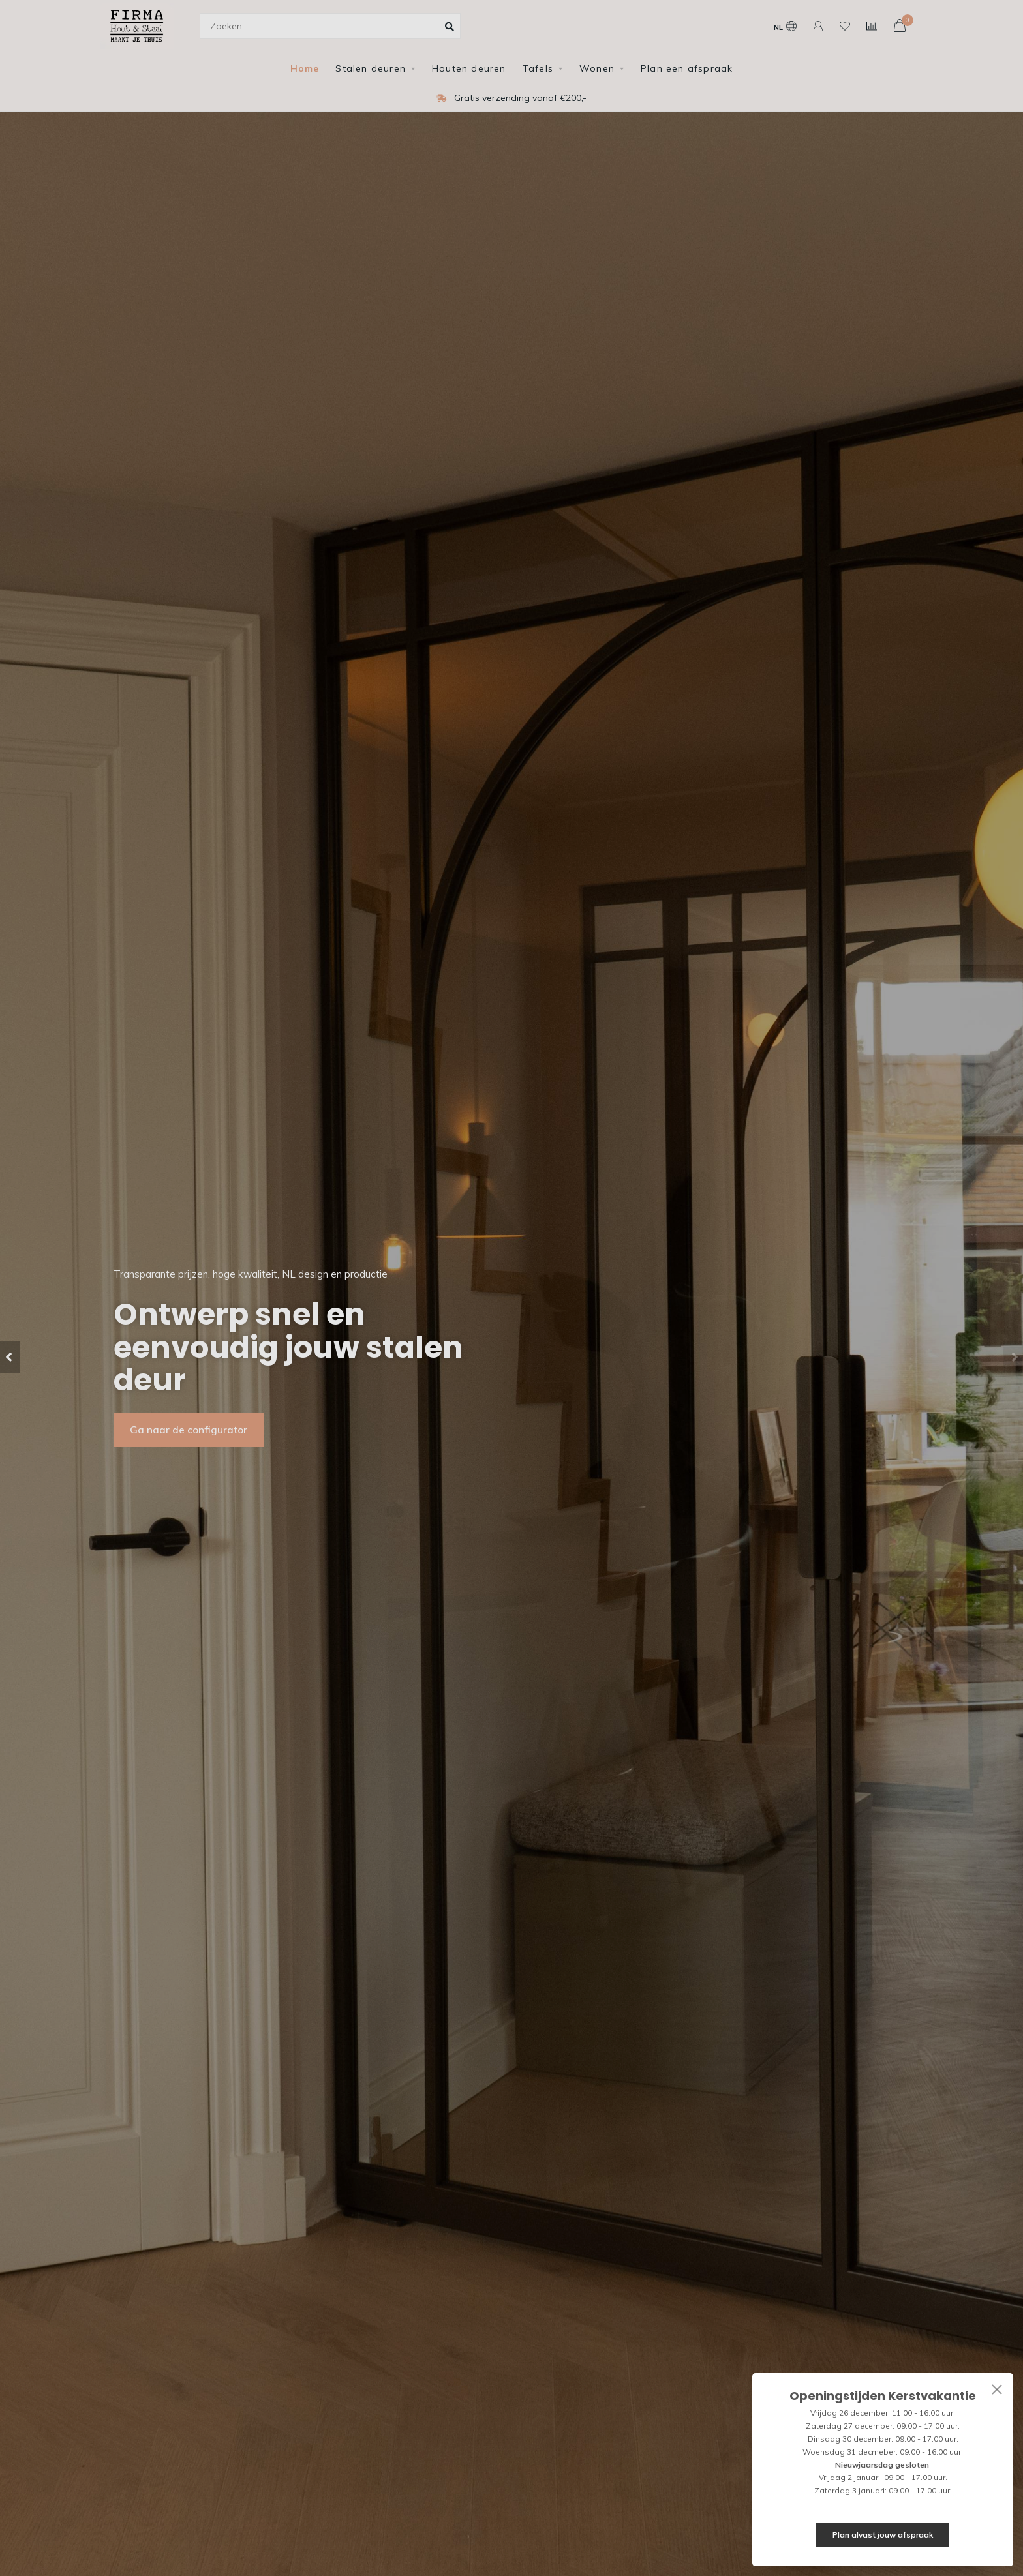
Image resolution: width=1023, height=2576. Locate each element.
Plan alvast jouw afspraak (882, 2534)
